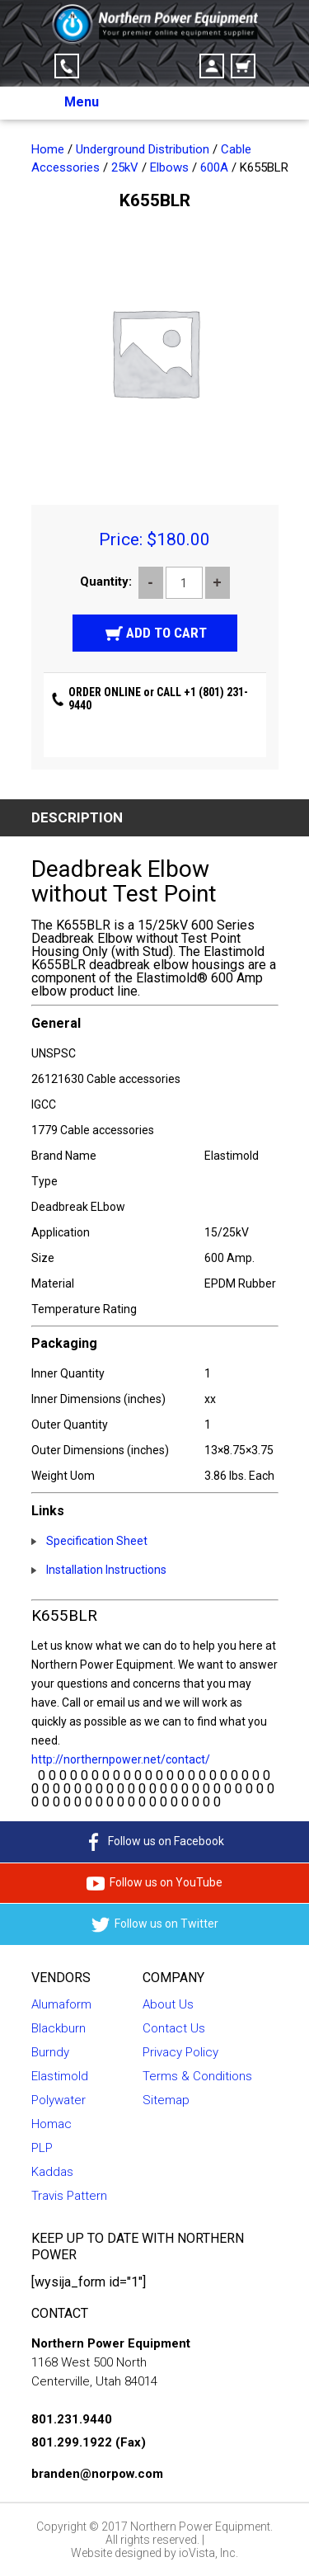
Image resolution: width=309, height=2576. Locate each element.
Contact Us (174, 2028)
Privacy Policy (180, 2052)
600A (214, 167)
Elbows (169, 167)
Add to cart (166, 632)
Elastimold (59, 2076)
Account (211, 66)
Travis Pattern (69, 2195)
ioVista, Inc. (208, 2553)
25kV (124, 167)
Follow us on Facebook (154, 1842)
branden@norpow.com (97, 2473)
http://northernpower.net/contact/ (120, 1759)
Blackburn (58, 2028)
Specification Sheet (96, 1540)
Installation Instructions (106, 1569)
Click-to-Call (66, 66)
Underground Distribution (142, 149)
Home (47, 149)
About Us (168, 2004)
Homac (51, 2124)
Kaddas (52, 2171)
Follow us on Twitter (154, 1925)
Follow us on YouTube (154, 1883)
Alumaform (61, 2004)
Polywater (58, 2100)
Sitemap (166, 2100)
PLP (42, 2147)
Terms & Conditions (197, 2076)
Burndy (50, 2052)
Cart (243, 66)
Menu (81, 102)
